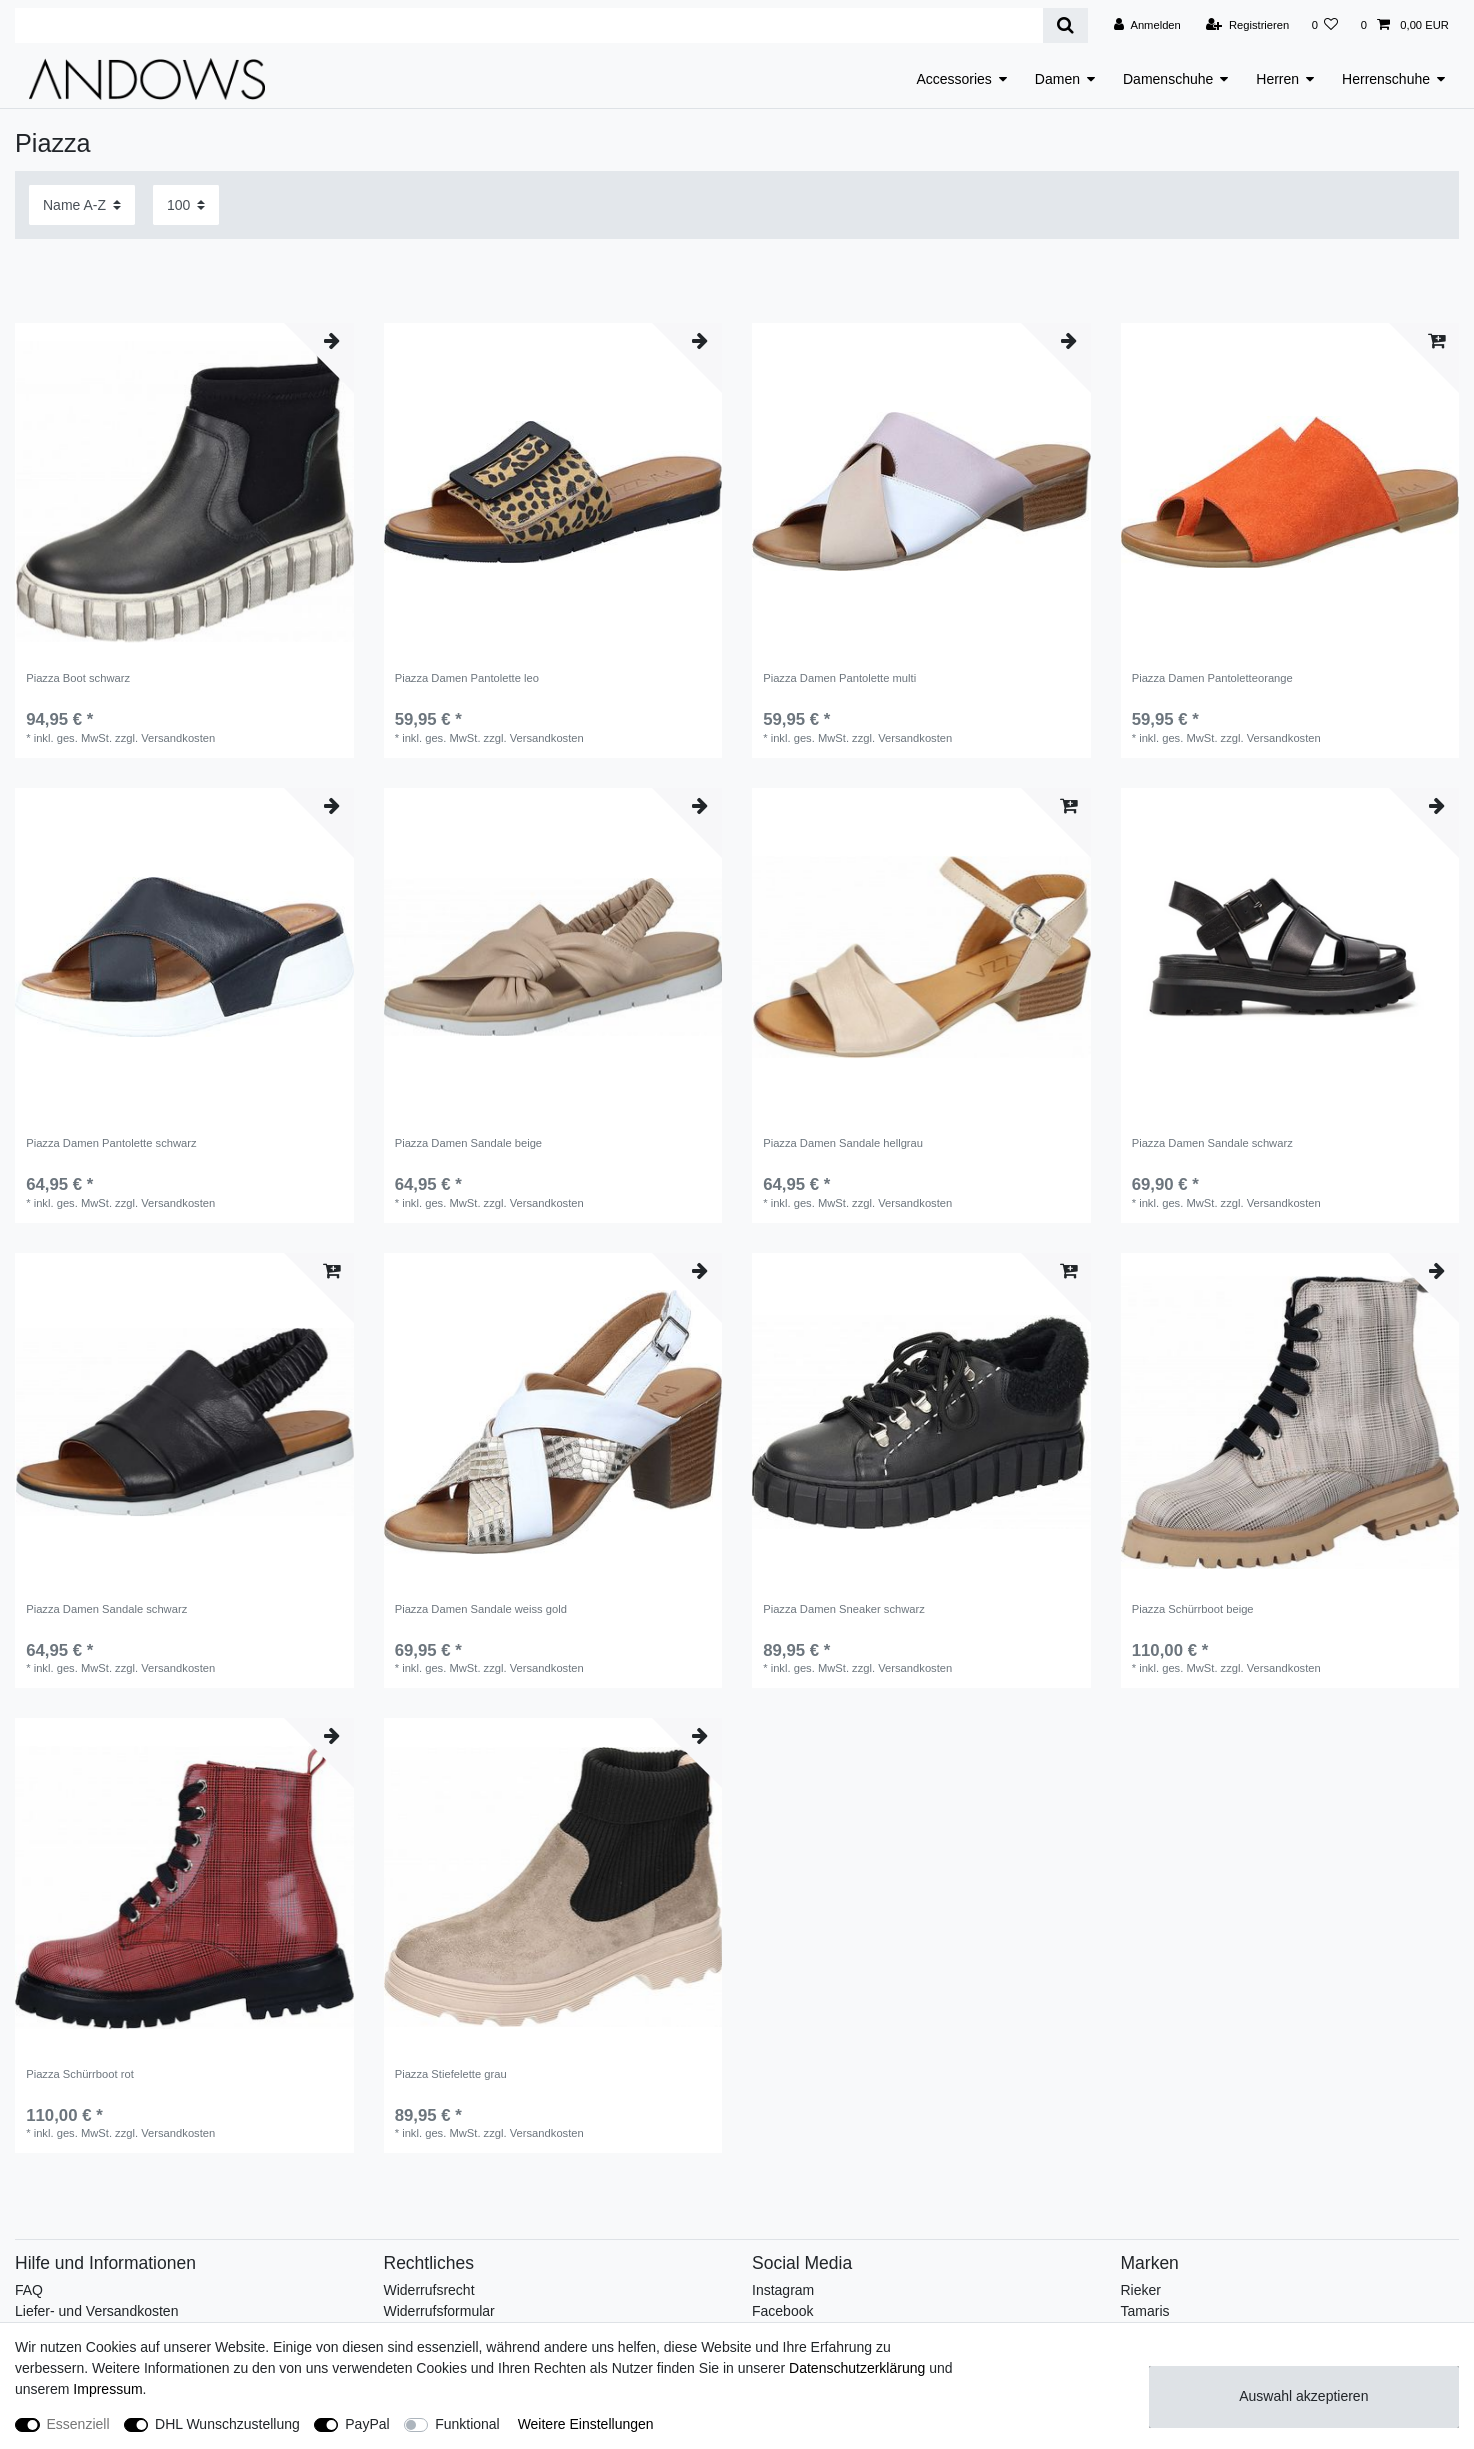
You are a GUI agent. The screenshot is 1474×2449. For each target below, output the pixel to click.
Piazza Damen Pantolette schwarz (111, 1143)
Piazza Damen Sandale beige (468, 1143)
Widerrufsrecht (429, 2290)
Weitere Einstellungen (586, 2424)
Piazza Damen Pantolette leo (467, 678)
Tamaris (1145, 2311)
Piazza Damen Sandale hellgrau (843, 1143)
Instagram (783, 2290)
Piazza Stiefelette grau (451, 2074)
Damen (1057, 79)
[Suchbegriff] (529, 25)
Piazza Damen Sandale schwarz (1212, 1143)
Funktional (467, 2424)
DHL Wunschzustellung (227, 2424)
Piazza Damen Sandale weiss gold (481, 1609)
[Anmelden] (1147, 25)
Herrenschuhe (1386, 79)
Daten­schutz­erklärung (857, 2368)
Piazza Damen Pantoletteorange (1212, 678)
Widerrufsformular (439, 2311)
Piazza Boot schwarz (78, 678)
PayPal (367, 2424)
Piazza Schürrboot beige (1193, 1609)
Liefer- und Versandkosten (96, 2311)
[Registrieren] (1247, 25)
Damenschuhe (1168, 79)
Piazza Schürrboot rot (80, 2074)
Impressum (107, 2389)
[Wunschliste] (1324, 25)
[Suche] (1065, 25)
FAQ (29, 2290)
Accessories (953, 79)
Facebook (782, 2311)
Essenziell (78, 2424)
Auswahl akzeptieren (1303, 2396)
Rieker (1141, 2290)
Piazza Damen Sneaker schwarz (844, 1609)
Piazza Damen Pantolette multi (839, 678)
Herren (1277, 79)
